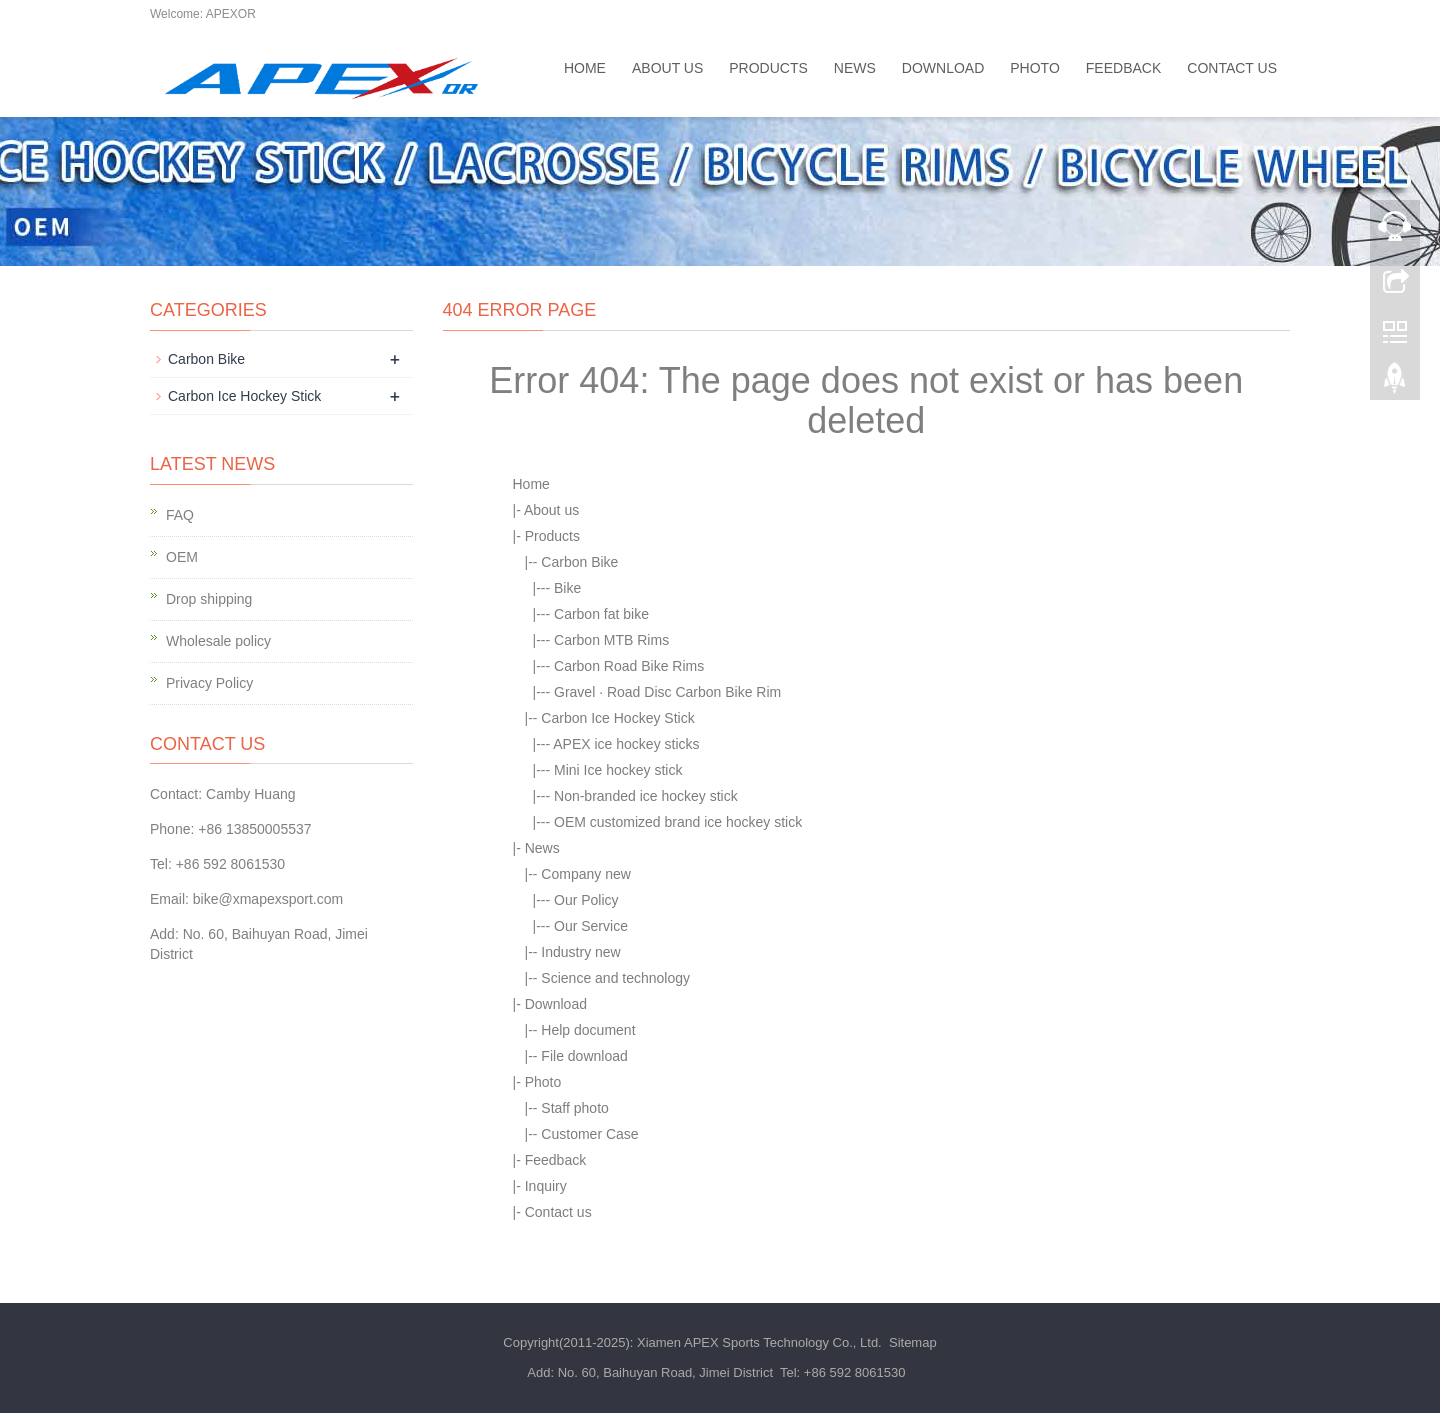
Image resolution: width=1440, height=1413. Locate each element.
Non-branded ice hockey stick (646, 796)
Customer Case (589, 1134)
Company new (586, 874)
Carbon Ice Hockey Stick (617, 718)
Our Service (591, 926)
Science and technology (615, 978)
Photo (1035, 68)
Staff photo (574, 1108)
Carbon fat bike (601, 614)
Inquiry (546, 1186)
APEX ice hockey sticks (626, 744)
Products (768, 68)
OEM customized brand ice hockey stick (678, 822)
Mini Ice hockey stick (618, 770)
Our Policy (586, 900)
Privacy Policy (209, 683)
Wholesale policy (218, 641)
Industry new (580, 952)
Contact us (1232, 68)
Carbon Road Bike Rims (629, 666)
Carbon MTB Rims (611, 640)
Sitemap (913, 1342)
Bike (567, 588)
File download (584, 1056)
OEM (182, 557)
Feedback (1123, 68)
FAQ (180, 515)
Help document (588, 1030)
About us (667, 68)
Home (585, 68)
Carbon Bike (579, 562)
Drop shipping (209, 599)
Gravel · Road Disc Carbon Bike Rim (667, 692)
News (855, 68)
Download (943, 68)
